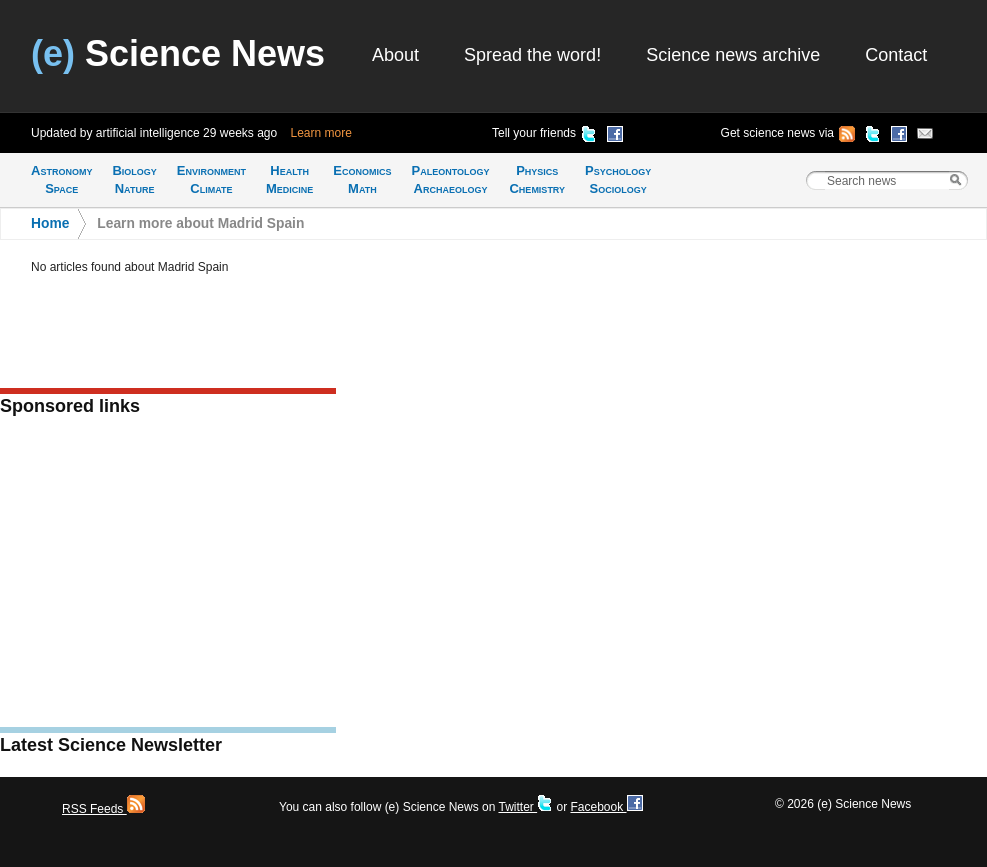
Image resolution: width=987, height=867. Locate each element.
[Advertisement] (168, 578)
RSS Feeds (103, 809)
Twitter (525, 807)
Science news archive (733, 55)
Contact (896, 55)
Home (50, 223)
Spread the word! (532, 55)
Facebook (606, 807)
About (395, 55)
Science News (178, 53)
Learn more (321, 133)
